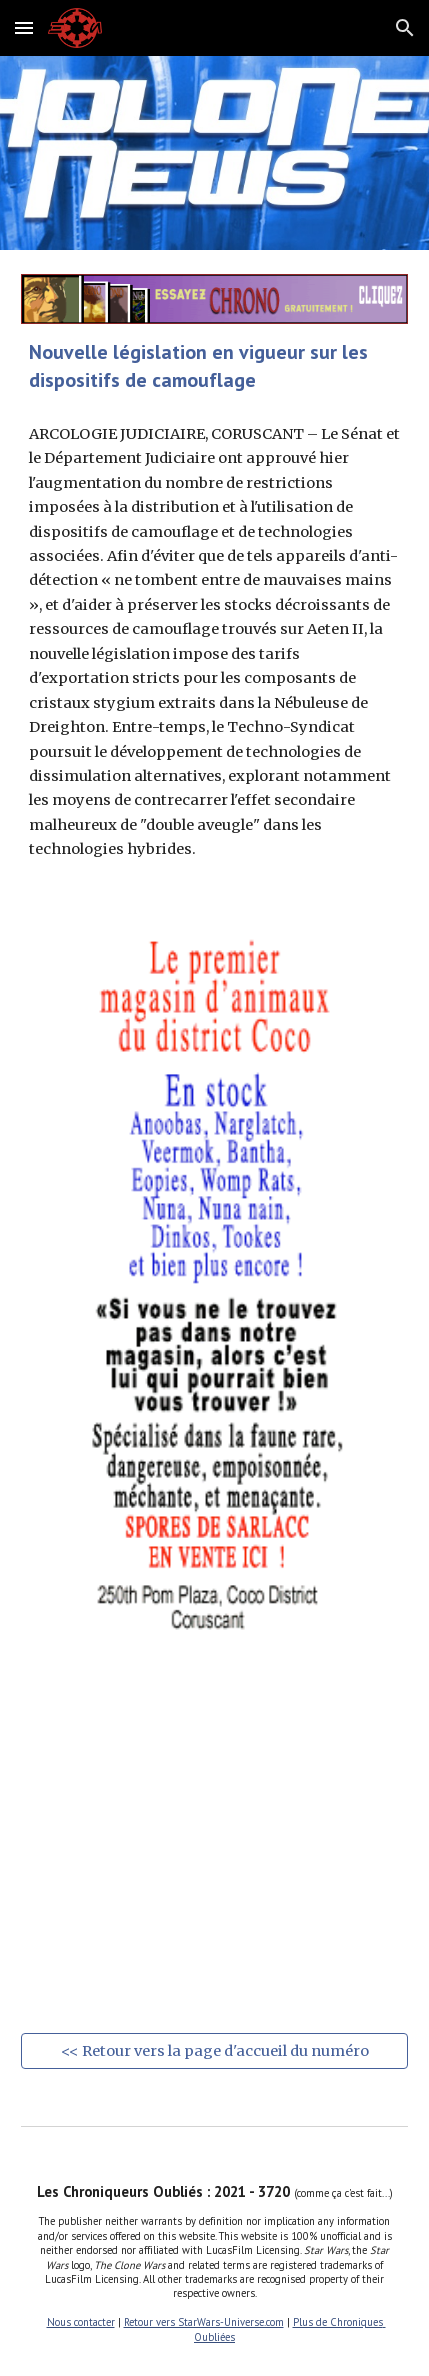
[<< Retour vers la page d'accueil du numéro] (215, 2050)
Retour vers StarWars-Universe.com (204, 2322)
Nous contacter (81, 2322)
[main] (215, 366)
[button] (24, 27)
